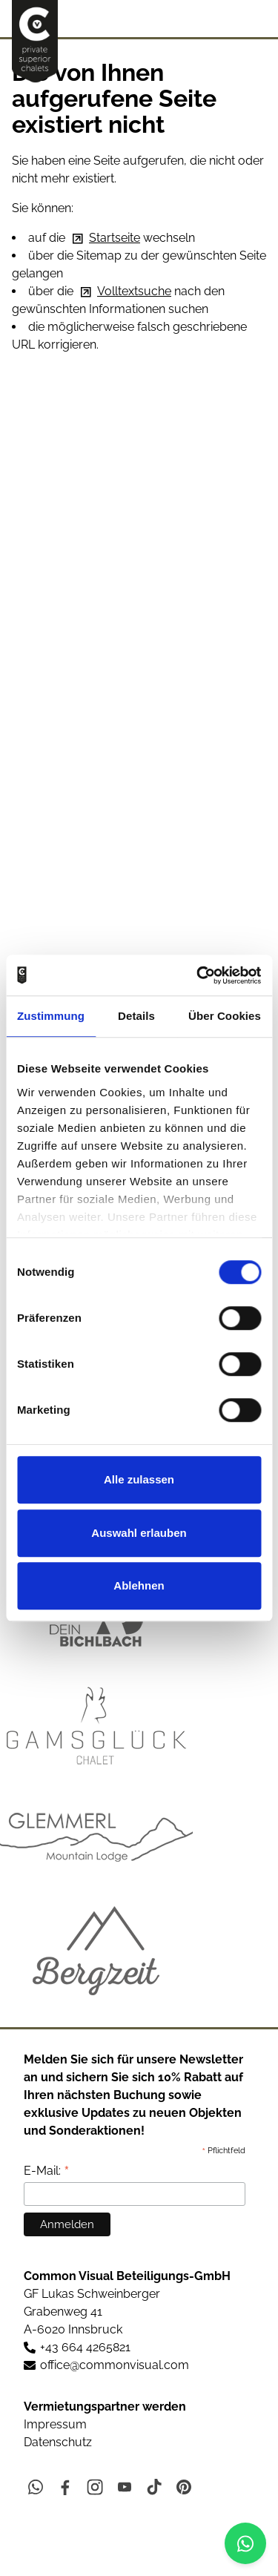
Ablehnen (138, 1585)
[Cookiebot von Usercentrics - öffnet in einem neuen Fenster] (198, 975)
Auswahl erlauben (138, 1532)
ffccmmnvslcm (114, 2365)
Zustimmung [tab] (51, 1015)
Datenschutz (58, 2442)
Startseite (114, 238)
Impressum (55, 2424)
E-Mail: (47, 2170)
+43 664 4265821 (85, 2347)
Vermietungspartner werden (105, 2406)
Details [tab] (136, 1015)
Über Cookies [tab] (224, 1015)
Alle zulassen (139, 1479)
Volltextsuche (134, 291)
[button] (254, 18)
